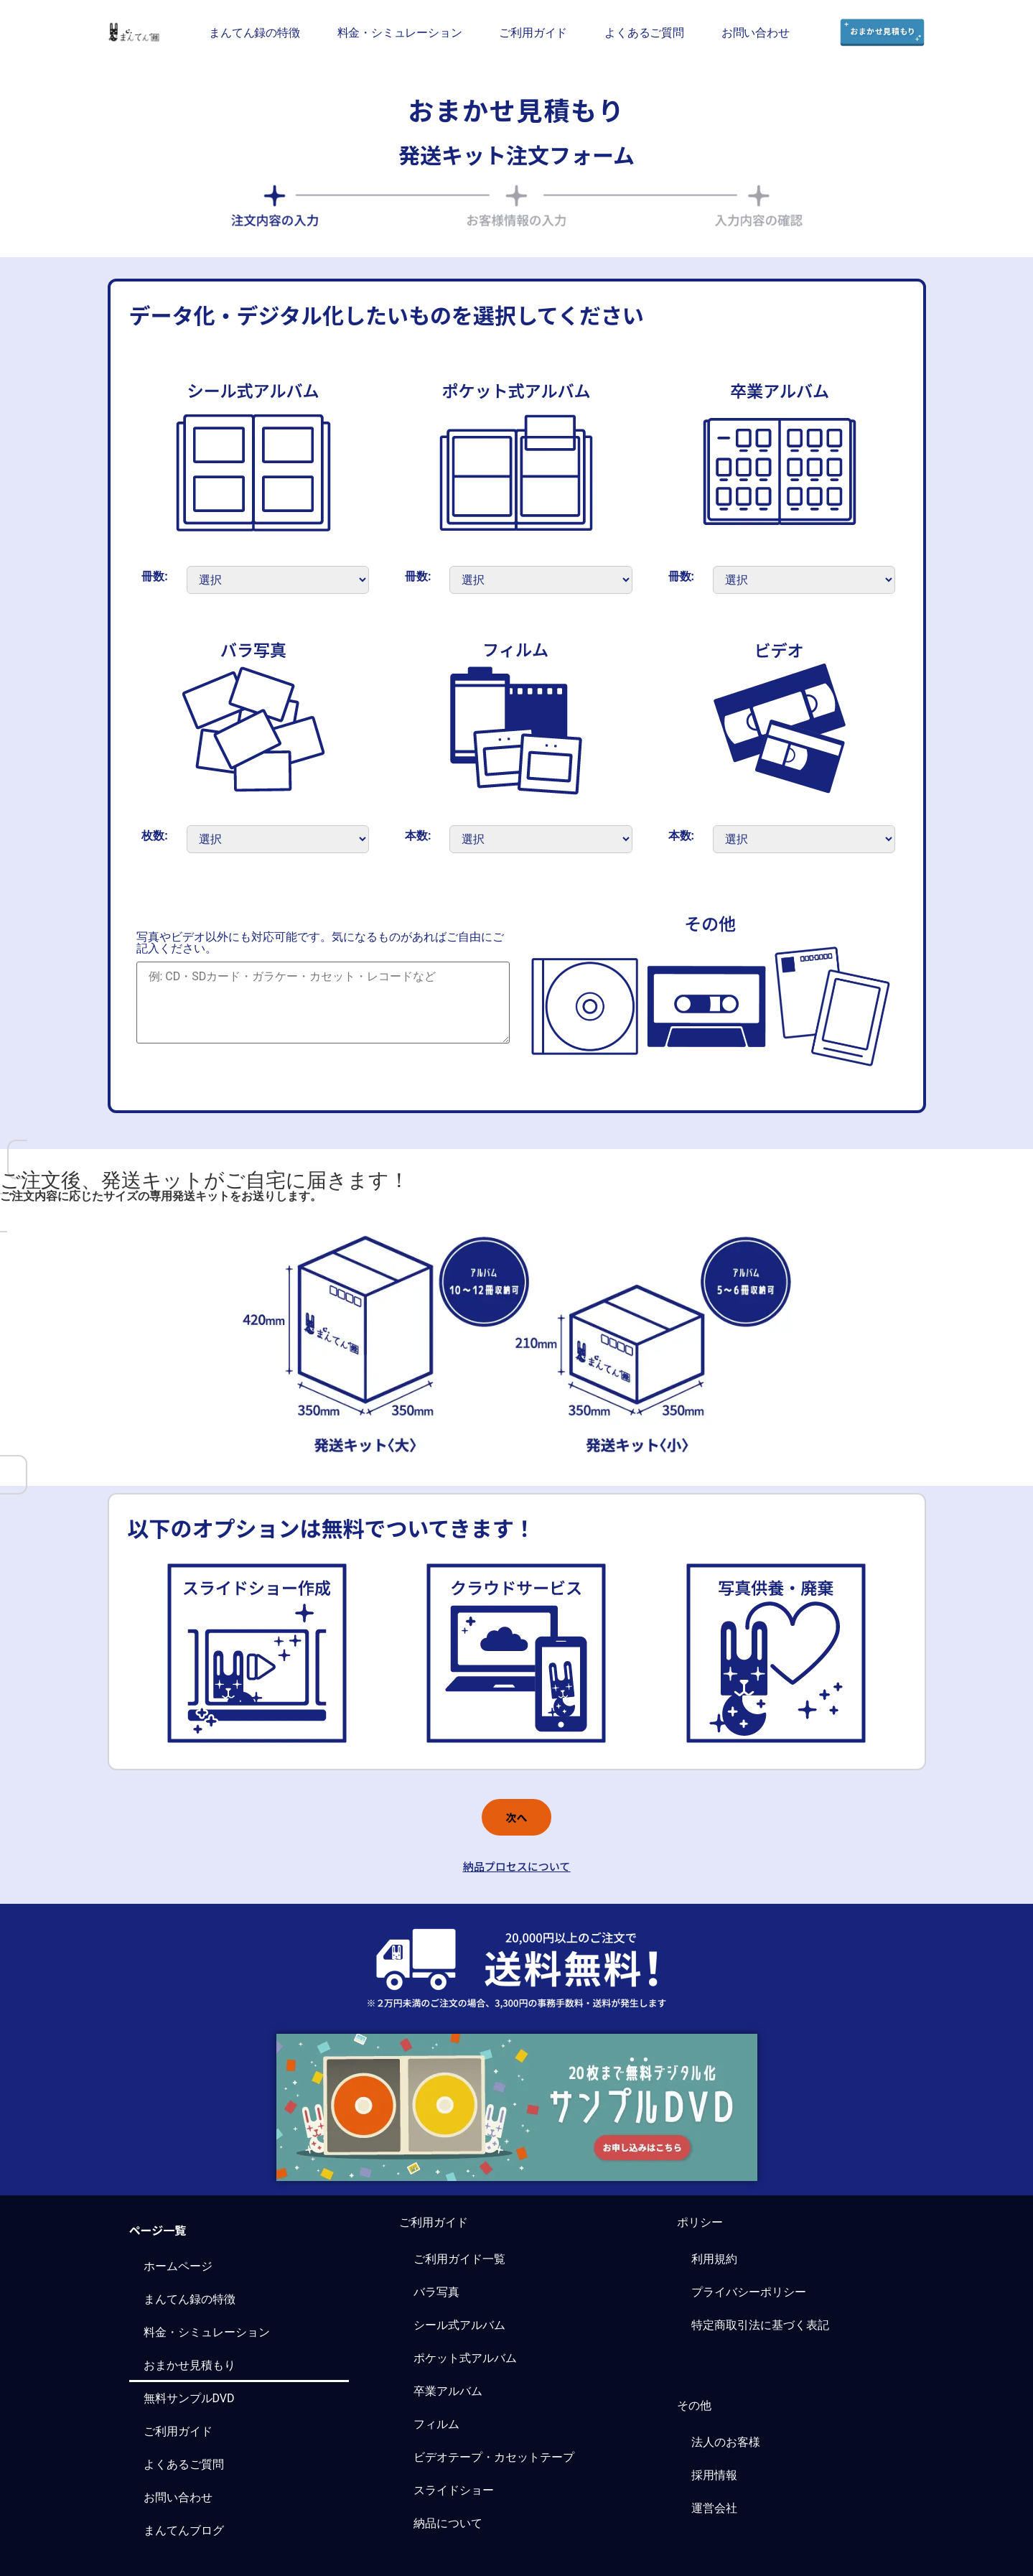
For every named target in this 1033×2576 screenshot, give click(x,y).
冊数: (154, 576)
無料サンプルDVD (189, 2398)
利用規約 (714, 2259)
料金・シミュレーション (399, 32)
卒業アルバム (447, 2391)
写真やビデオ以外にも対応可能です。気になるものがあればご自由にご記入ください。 (320, 942)
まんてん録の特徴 (254, 32)
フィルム (436, 2424)
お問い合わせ (755, 32)
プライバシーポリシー (748, 2292)
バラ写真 (436, 2292)
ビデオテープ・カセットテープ (493, 2457)
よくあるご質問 (644, 32)
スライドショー (453, 2490)
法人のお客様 (725, 2442)
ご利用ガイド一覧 (459, 2259)
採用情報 (714, 2475)
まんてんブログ (184, 2530)
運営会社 (714, 2508)
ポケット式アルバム (465, 2358)
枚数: (154, 836)
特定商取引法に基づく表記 (760, 2325)
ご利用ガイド (533, 32)
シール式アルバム (459, 2325)
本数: (418, 836)
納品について (447, 2523)
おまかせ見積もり (189, 2365)
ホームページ (178, 2266)
